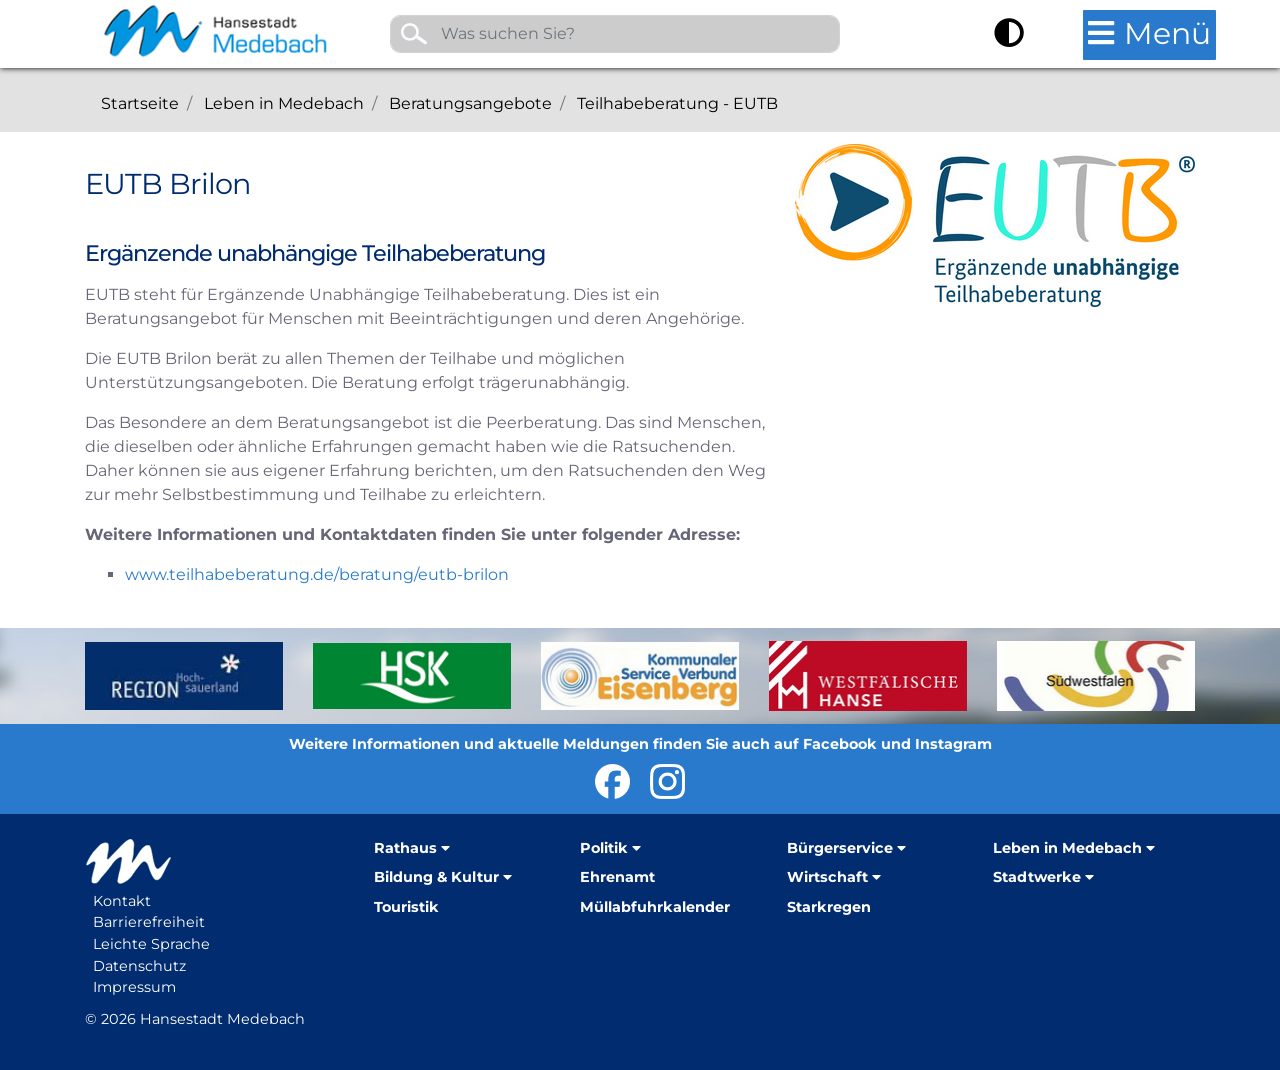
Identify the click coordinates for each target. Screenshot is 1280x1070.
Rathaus (405, 848)
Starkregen (829, 907)
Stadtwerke (1037, 877)
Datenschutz (139, 966)
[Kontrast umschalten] (1009, 36)
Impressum (134, 987)
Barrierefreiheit (149, 922)
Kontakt (122, 901)
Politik (604, 848)
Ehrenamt (617, 877)
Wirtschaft (827, 877)
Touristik (406, 907)
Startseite (140, 103)
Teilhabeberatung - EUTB (677, 103)
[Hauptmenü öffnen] (1149, 35)
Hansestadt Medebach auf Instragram (667, 781)
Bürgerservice (840, 848)
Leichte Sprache (151, 944)
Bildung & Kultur (436, 877)
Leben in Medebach (284, 103)
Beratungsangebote (470, 103)
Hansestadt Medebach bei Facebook (612, 781)
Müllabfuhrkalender (655, 907)
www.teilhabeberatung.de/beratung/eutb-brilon (317, 574)
